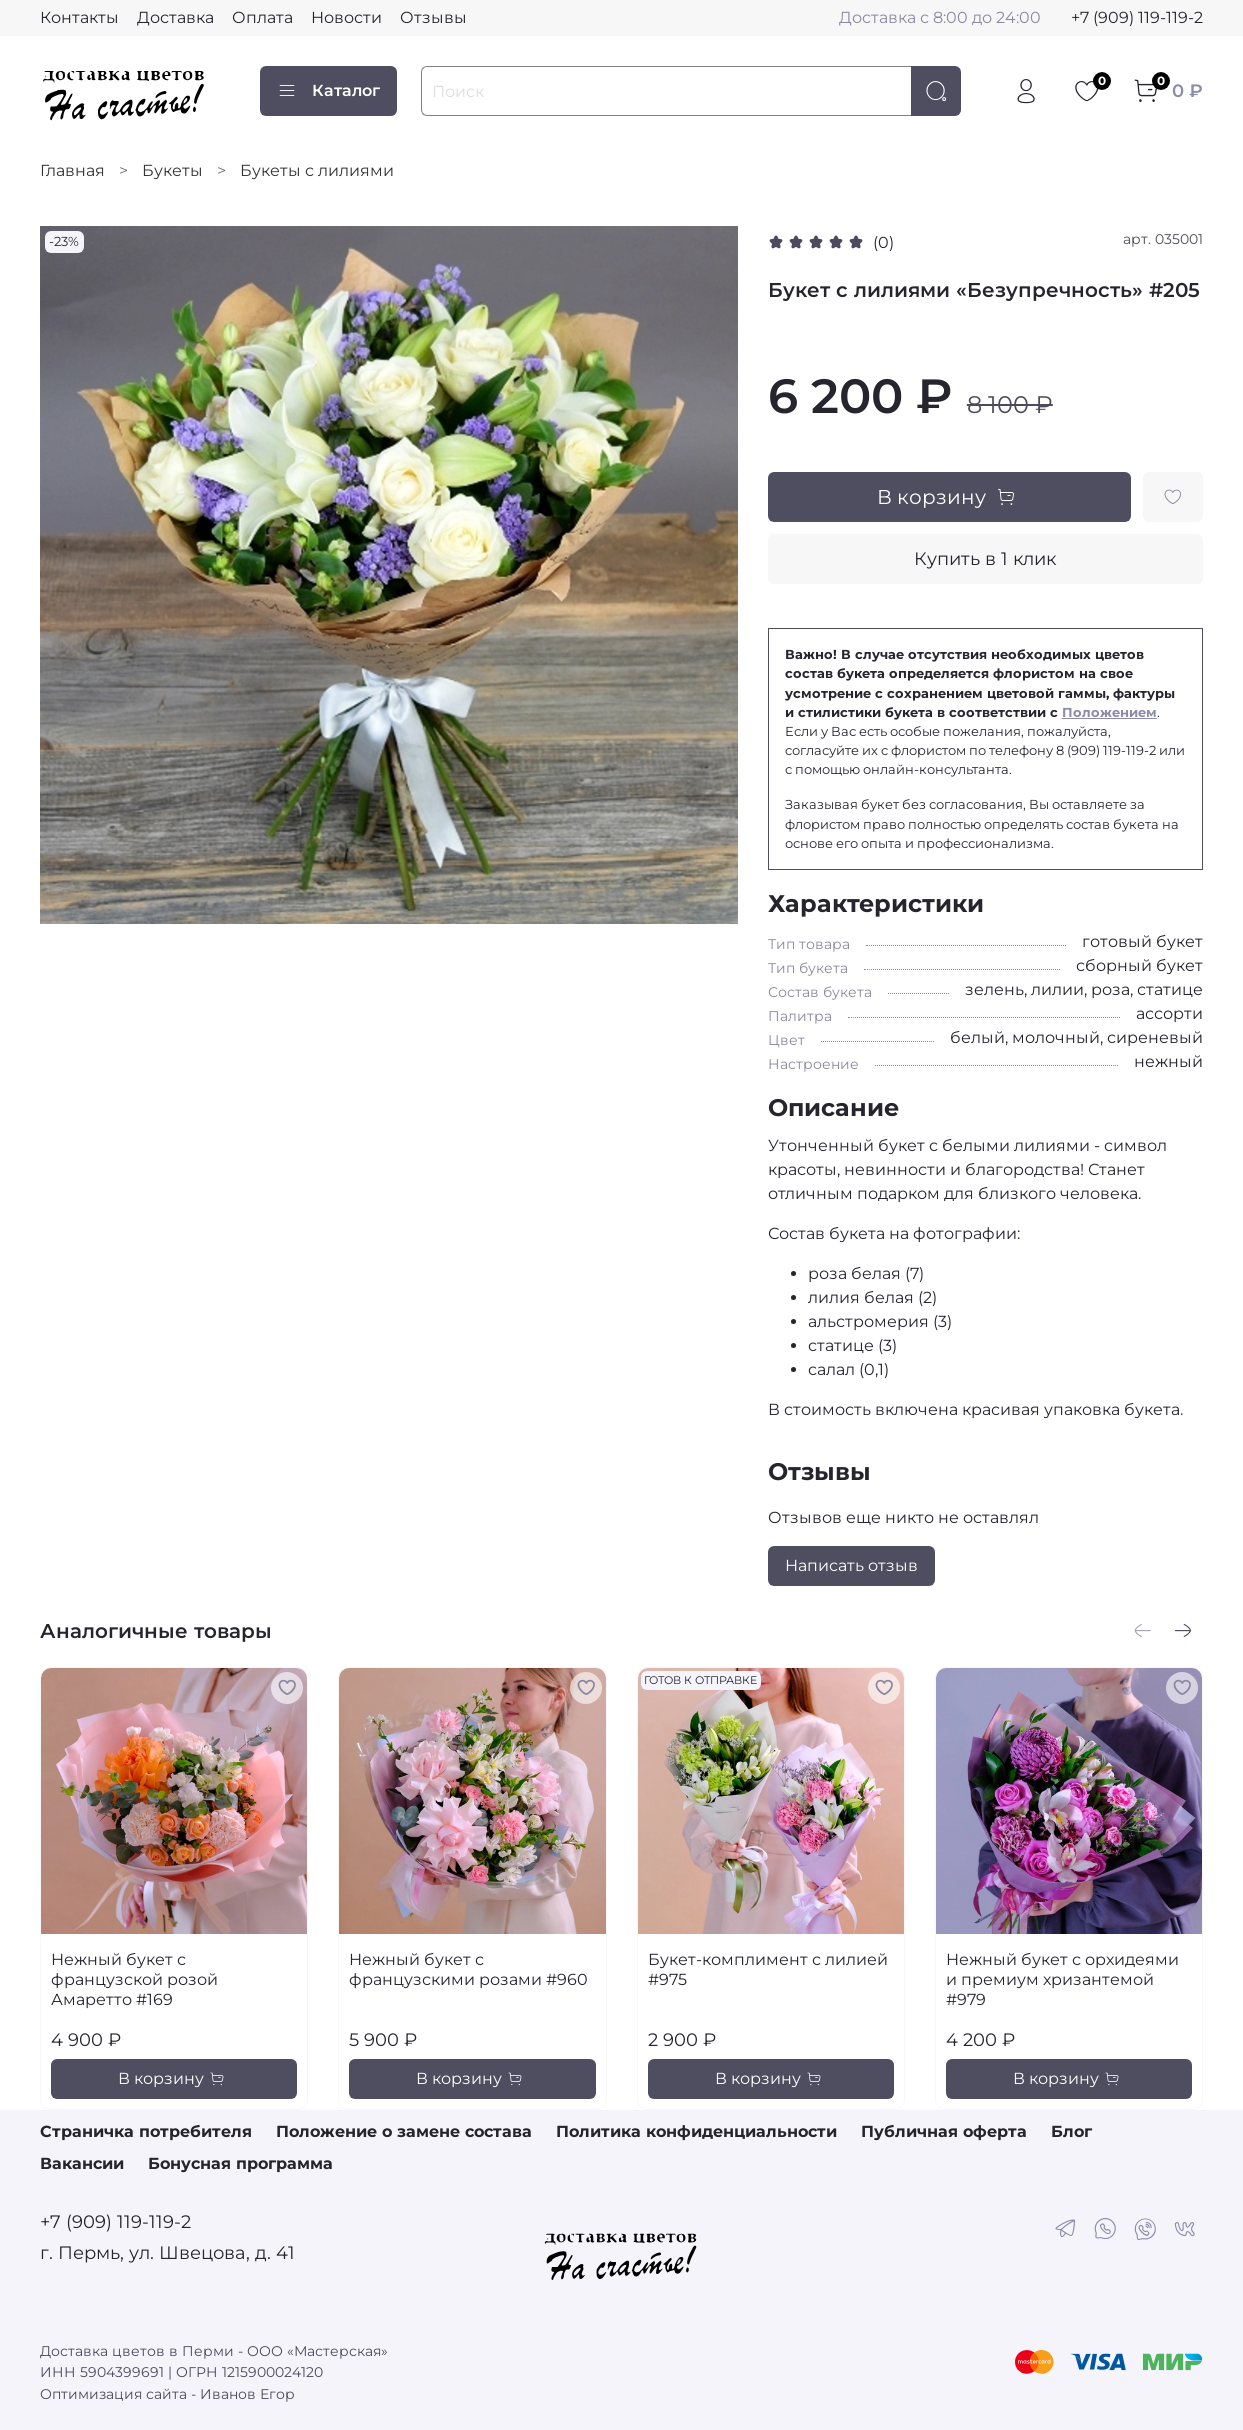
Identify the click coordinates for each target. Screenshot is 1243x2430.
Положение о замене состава (404, 2131)
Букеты (172, 170)
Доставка (175, 17)
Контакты (79, 17)
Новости (346, 17)
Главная (72, 170)
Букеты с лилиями (317, 170)
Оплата (262, 17)
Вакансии (82, 2163)
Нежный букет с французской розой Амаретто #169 (134, 1979)
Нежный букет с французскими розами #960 (468, 1969)
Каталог (328, 91)
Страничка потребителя (146, 2131)
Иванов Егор (247, 2394)
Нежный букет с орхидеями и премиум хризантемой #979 (1062, 1979)
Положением (1109, 712)
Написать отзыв (851, 1565)
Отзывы (433, 17)
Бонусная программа (240, 2163)
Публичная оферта (944, 2131)
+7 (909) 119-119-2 (1137, 17)
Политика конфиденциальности (696, 2131)
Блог (1071, 2131)
